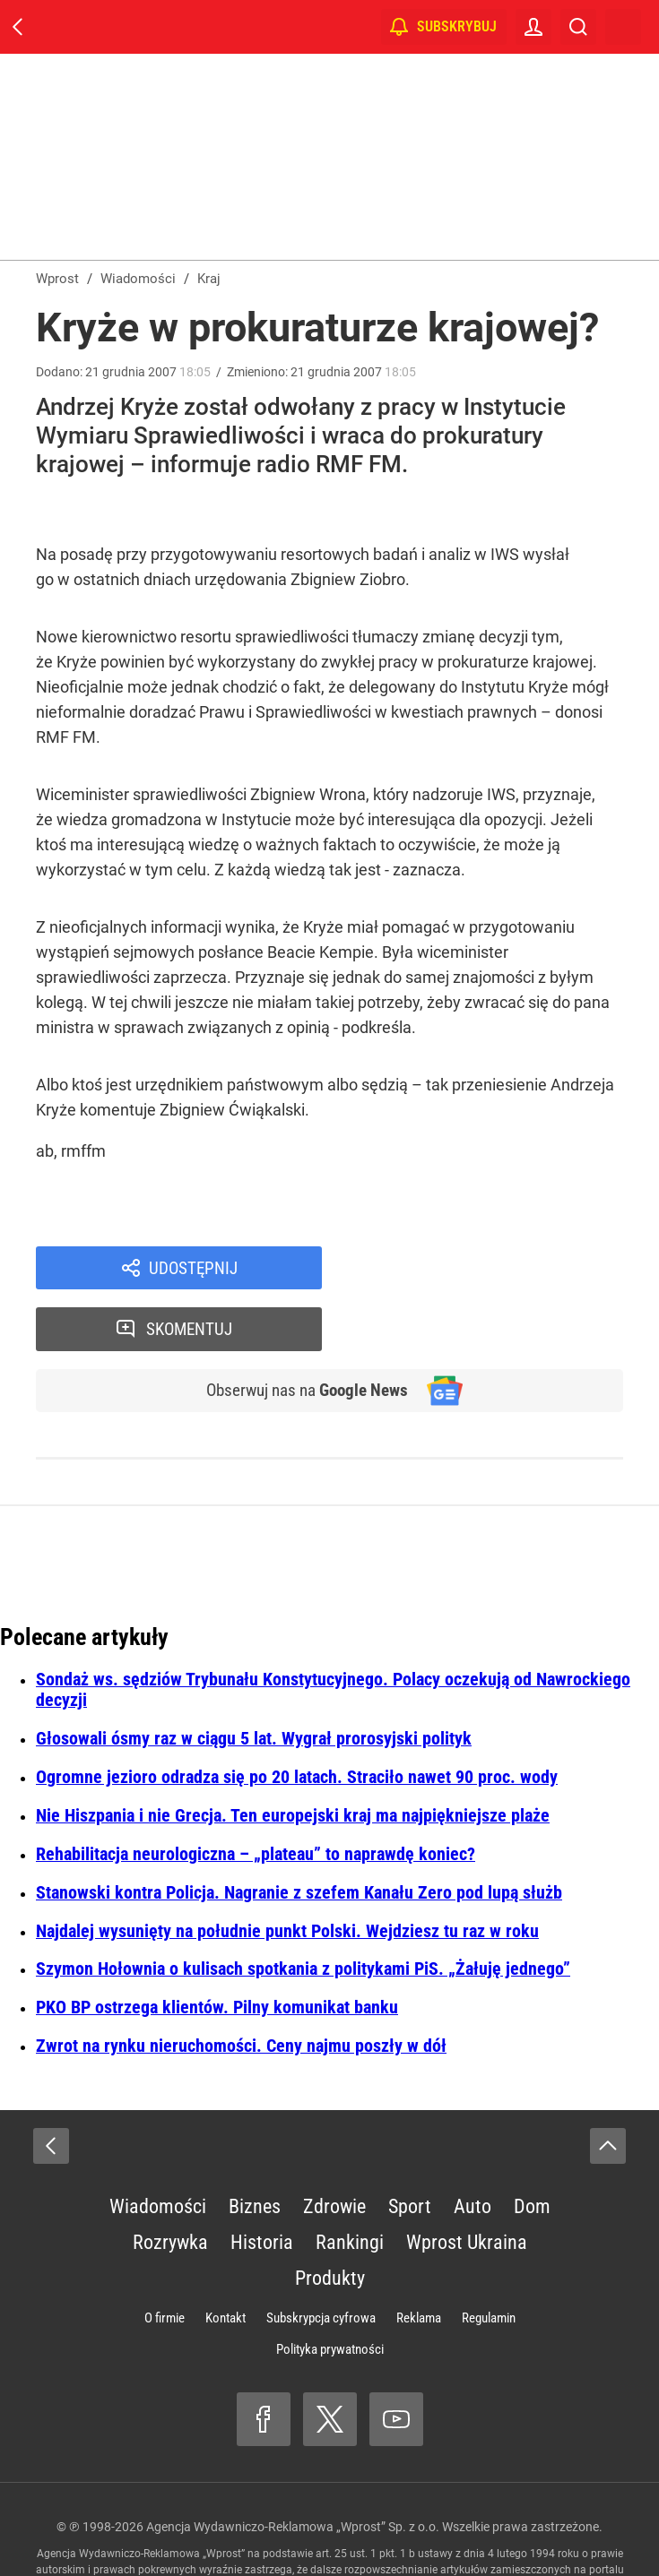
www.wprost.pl (290, 2527)
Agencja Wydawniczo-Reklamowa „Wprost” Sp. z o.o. (292, 2468)
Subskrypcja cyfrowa (321, 2260)
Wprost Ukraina (466, 2184)
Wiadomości (157, 2148)
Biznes (255, 2148)
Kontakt (225, 2260)
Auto (472, 2148)
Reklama (418, 2260)
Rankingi (350, 2184)
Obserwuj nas (301, 1331)
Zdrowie (334, 2148)
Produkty (330, 2220)
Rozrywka (170, 2184)
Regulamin (489, 2260)
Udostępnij (193, 1268)
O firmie (164, 2260)
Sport (409, 2148)
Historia (261, 2184)
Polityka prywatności (330, 2291)
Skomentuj (496, 1268)
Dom (532, 2148)
